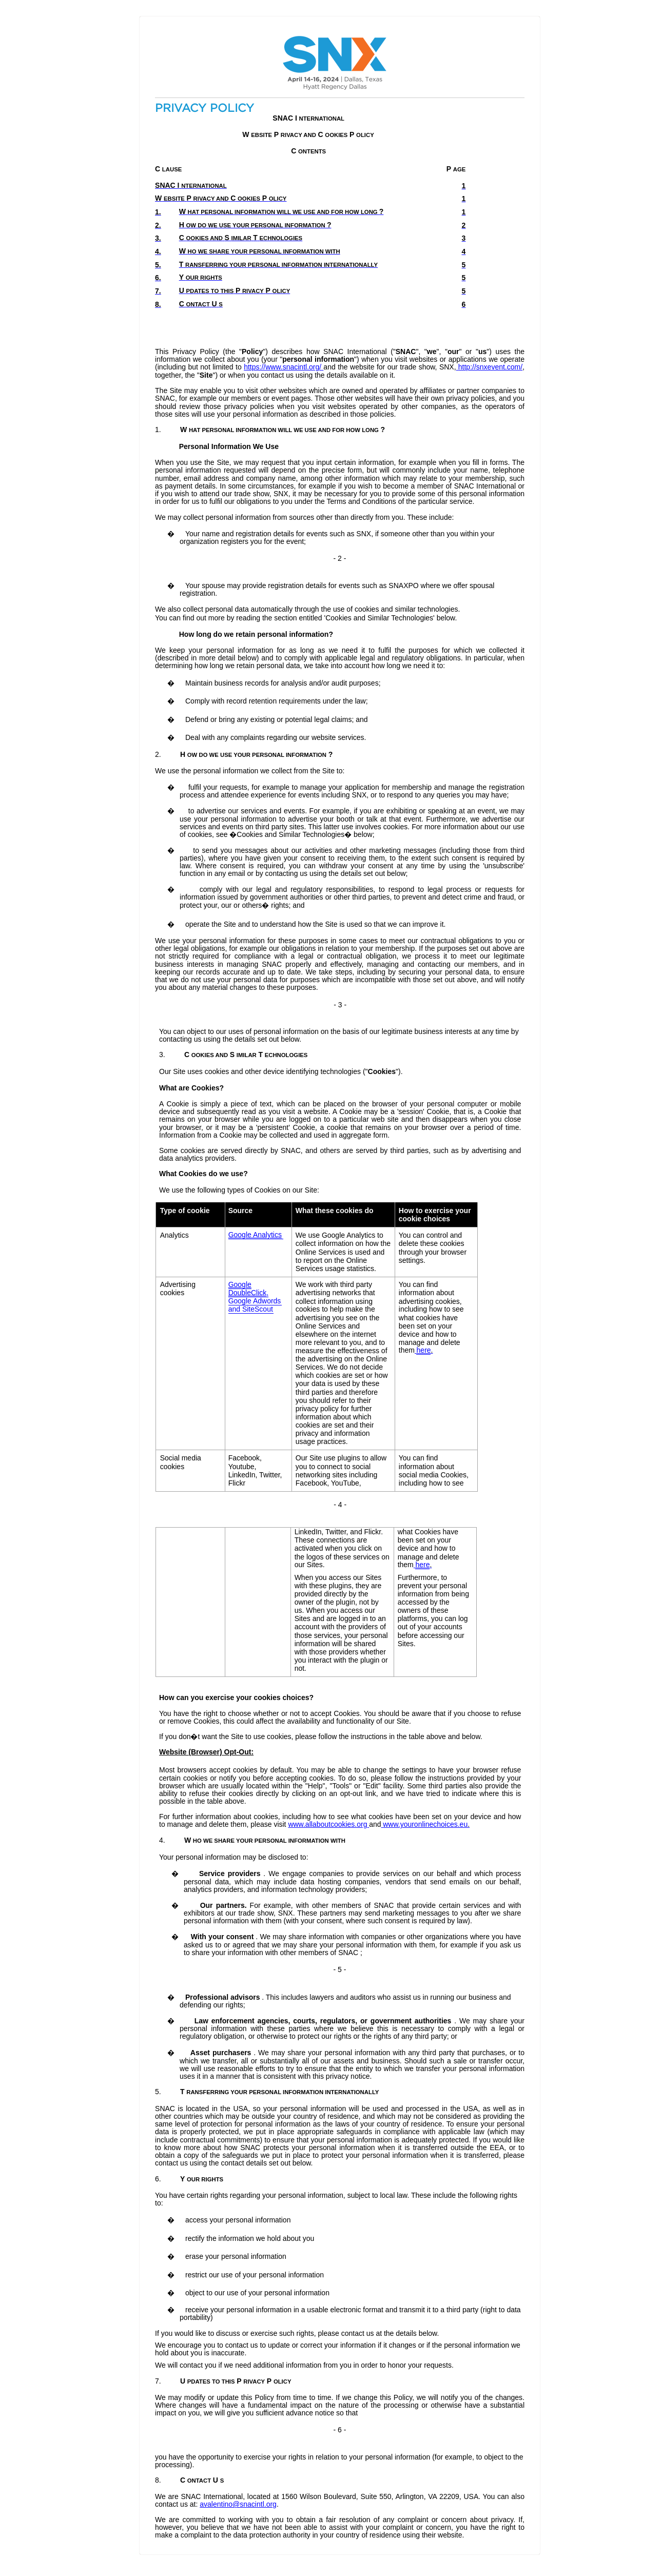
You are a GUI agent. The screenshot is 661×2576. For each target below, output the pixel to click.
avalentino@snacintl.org (238, 2504)
